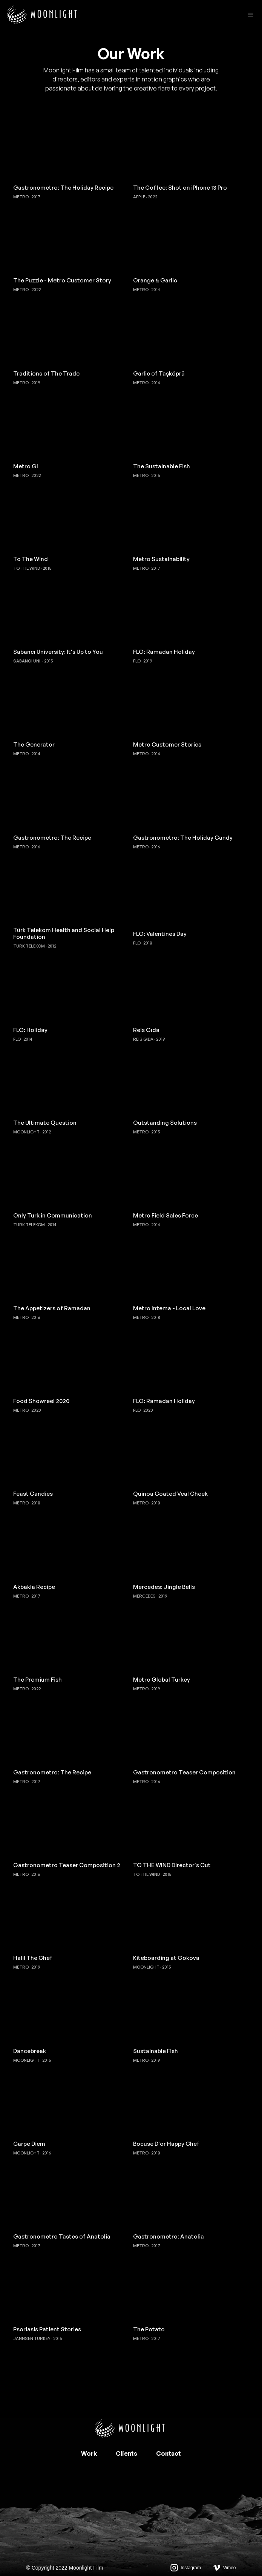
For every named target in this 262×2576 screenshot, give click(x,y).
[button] (250, 15)
